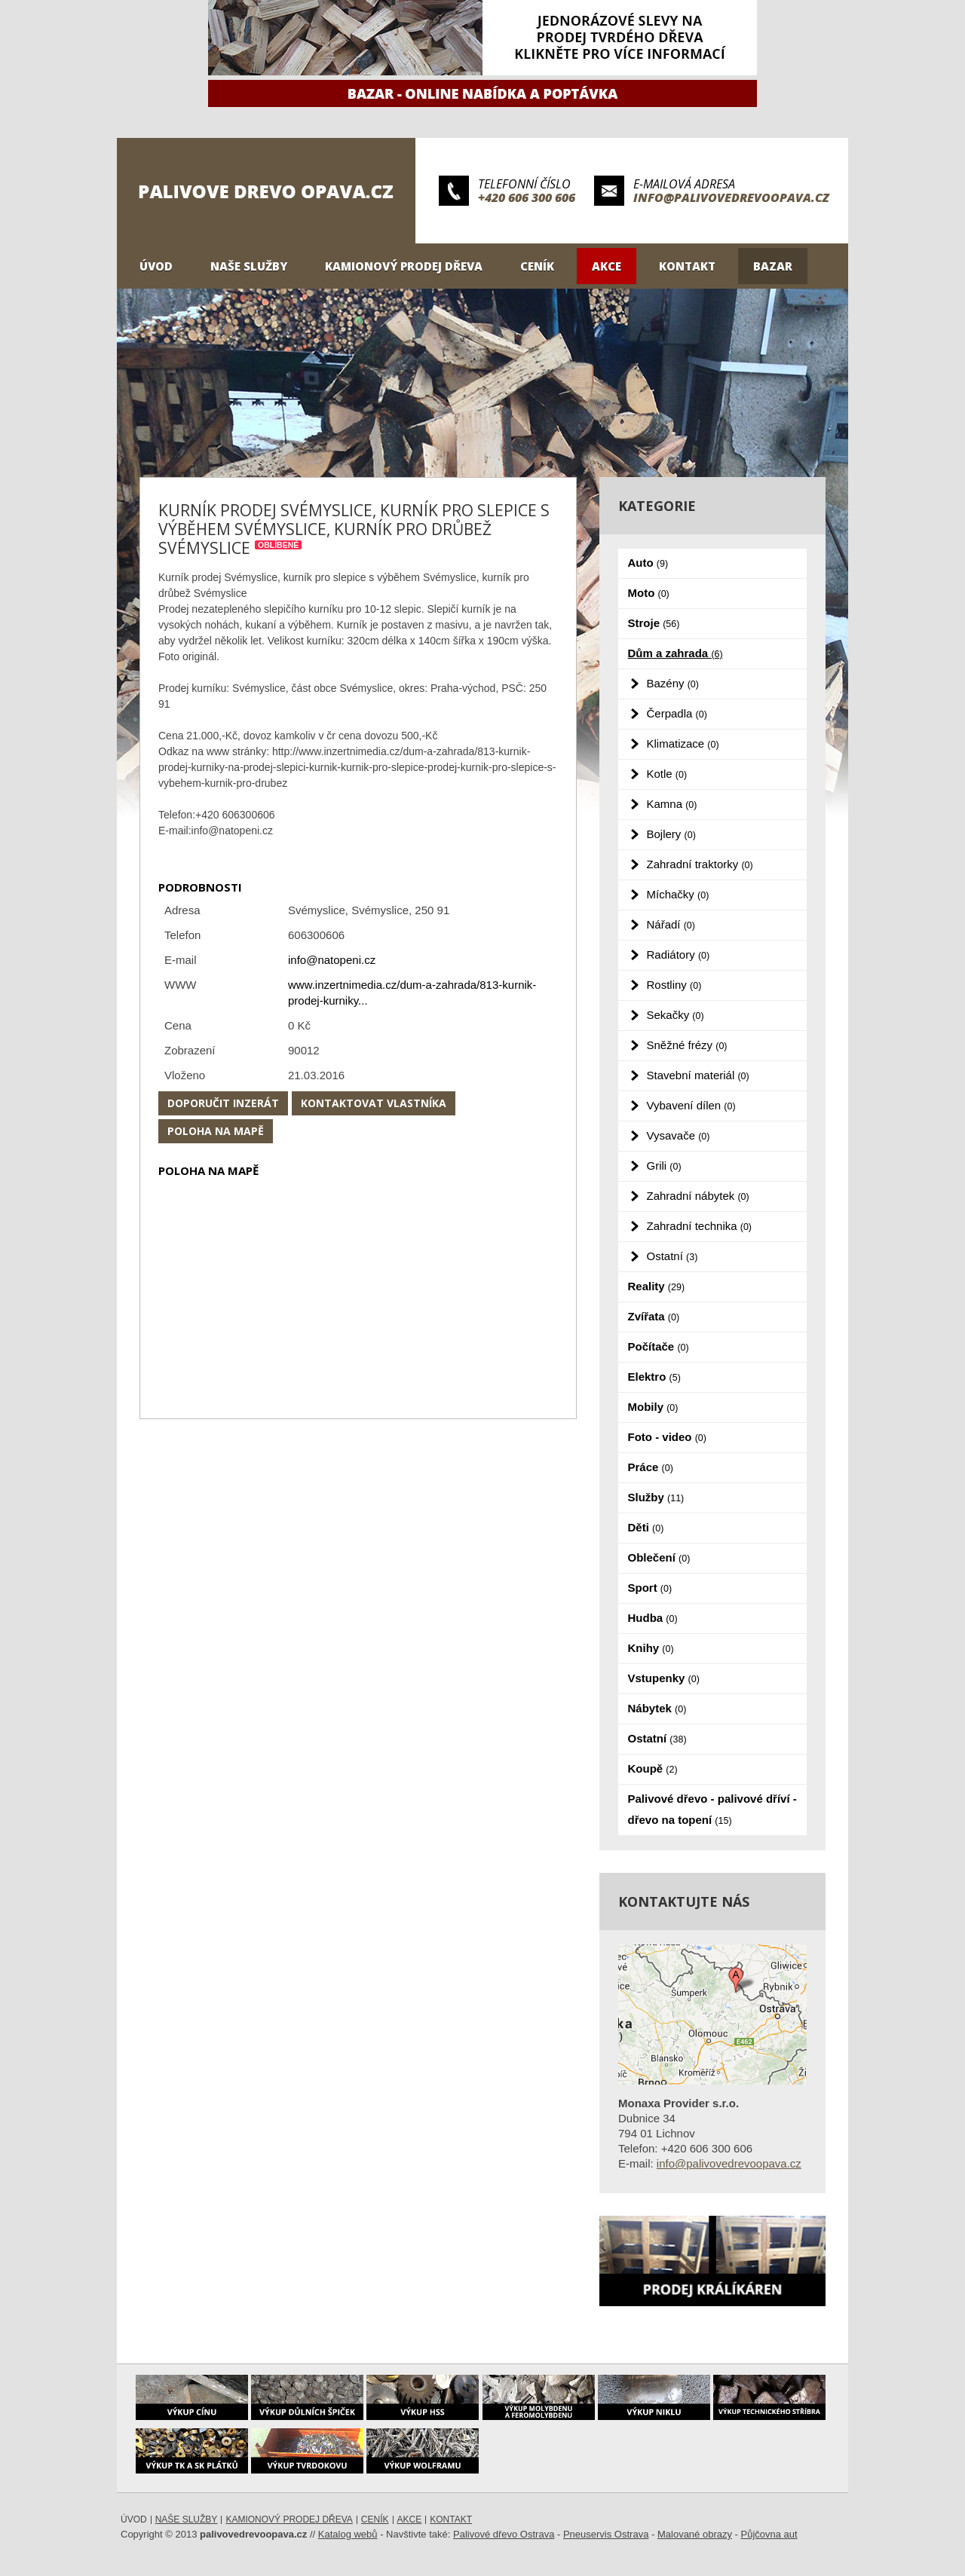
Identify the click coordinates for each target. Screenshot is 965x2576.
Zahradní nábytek (698, 1195)
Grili (664, 1165)
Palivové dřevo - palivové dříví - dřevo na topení (712, 1809)
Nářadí (671, 924)
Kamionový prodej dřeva (403, 266)
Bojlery (671, 834)
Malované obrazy (694, 2534)
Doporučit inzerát (223, 1103)
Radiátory (678, 954)
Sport (650, 1587)
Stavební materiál (698, 1075)
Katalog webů (348, 2534)
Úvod (156, 266)
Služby (656, 1497)
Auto (648, 562)
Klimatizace (683, 743)
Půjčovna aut (769, 2534)
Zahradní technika (699, 1225)
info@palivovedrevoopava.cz (731, 197)
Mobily (653, 1406)
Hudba (653, 1617)
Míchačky (678, 894)
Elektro (654, 1376)
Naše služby (248, 266)
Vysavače (678, 1135)
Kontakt (687, 266)
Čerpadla (677, 713)
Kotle (667, 773)
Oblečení (659, 1557)
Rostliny (674, 984)
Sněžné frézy (687, 1045)
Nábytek (657, 1708)
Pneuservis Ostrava (605, 2534)
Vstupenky (664, 1678)
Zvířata (654, 1316)
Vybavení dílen (691, 1105)
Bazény (673, 683)
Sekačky (675, 1014)
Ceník (537, 266)
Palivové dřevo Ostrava (503, 2534)
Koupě (653, 1768)
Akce (606, 266)
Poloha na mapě (215, 1131)
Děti (646, 1527)
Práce (650, 1467)
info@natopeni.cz (331, 959)
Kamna (672, 803)
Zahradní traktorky (700, 864)
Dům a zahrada (675, 653)
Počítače (658, 1346)
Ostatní (672, 1256)
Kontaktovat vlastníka (373, 1103)
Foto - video (667, 1436)
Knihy (651, 1647)
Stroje (654, 622)
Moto (648, 592)
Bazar (772, 266)
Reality (656, 1286)
